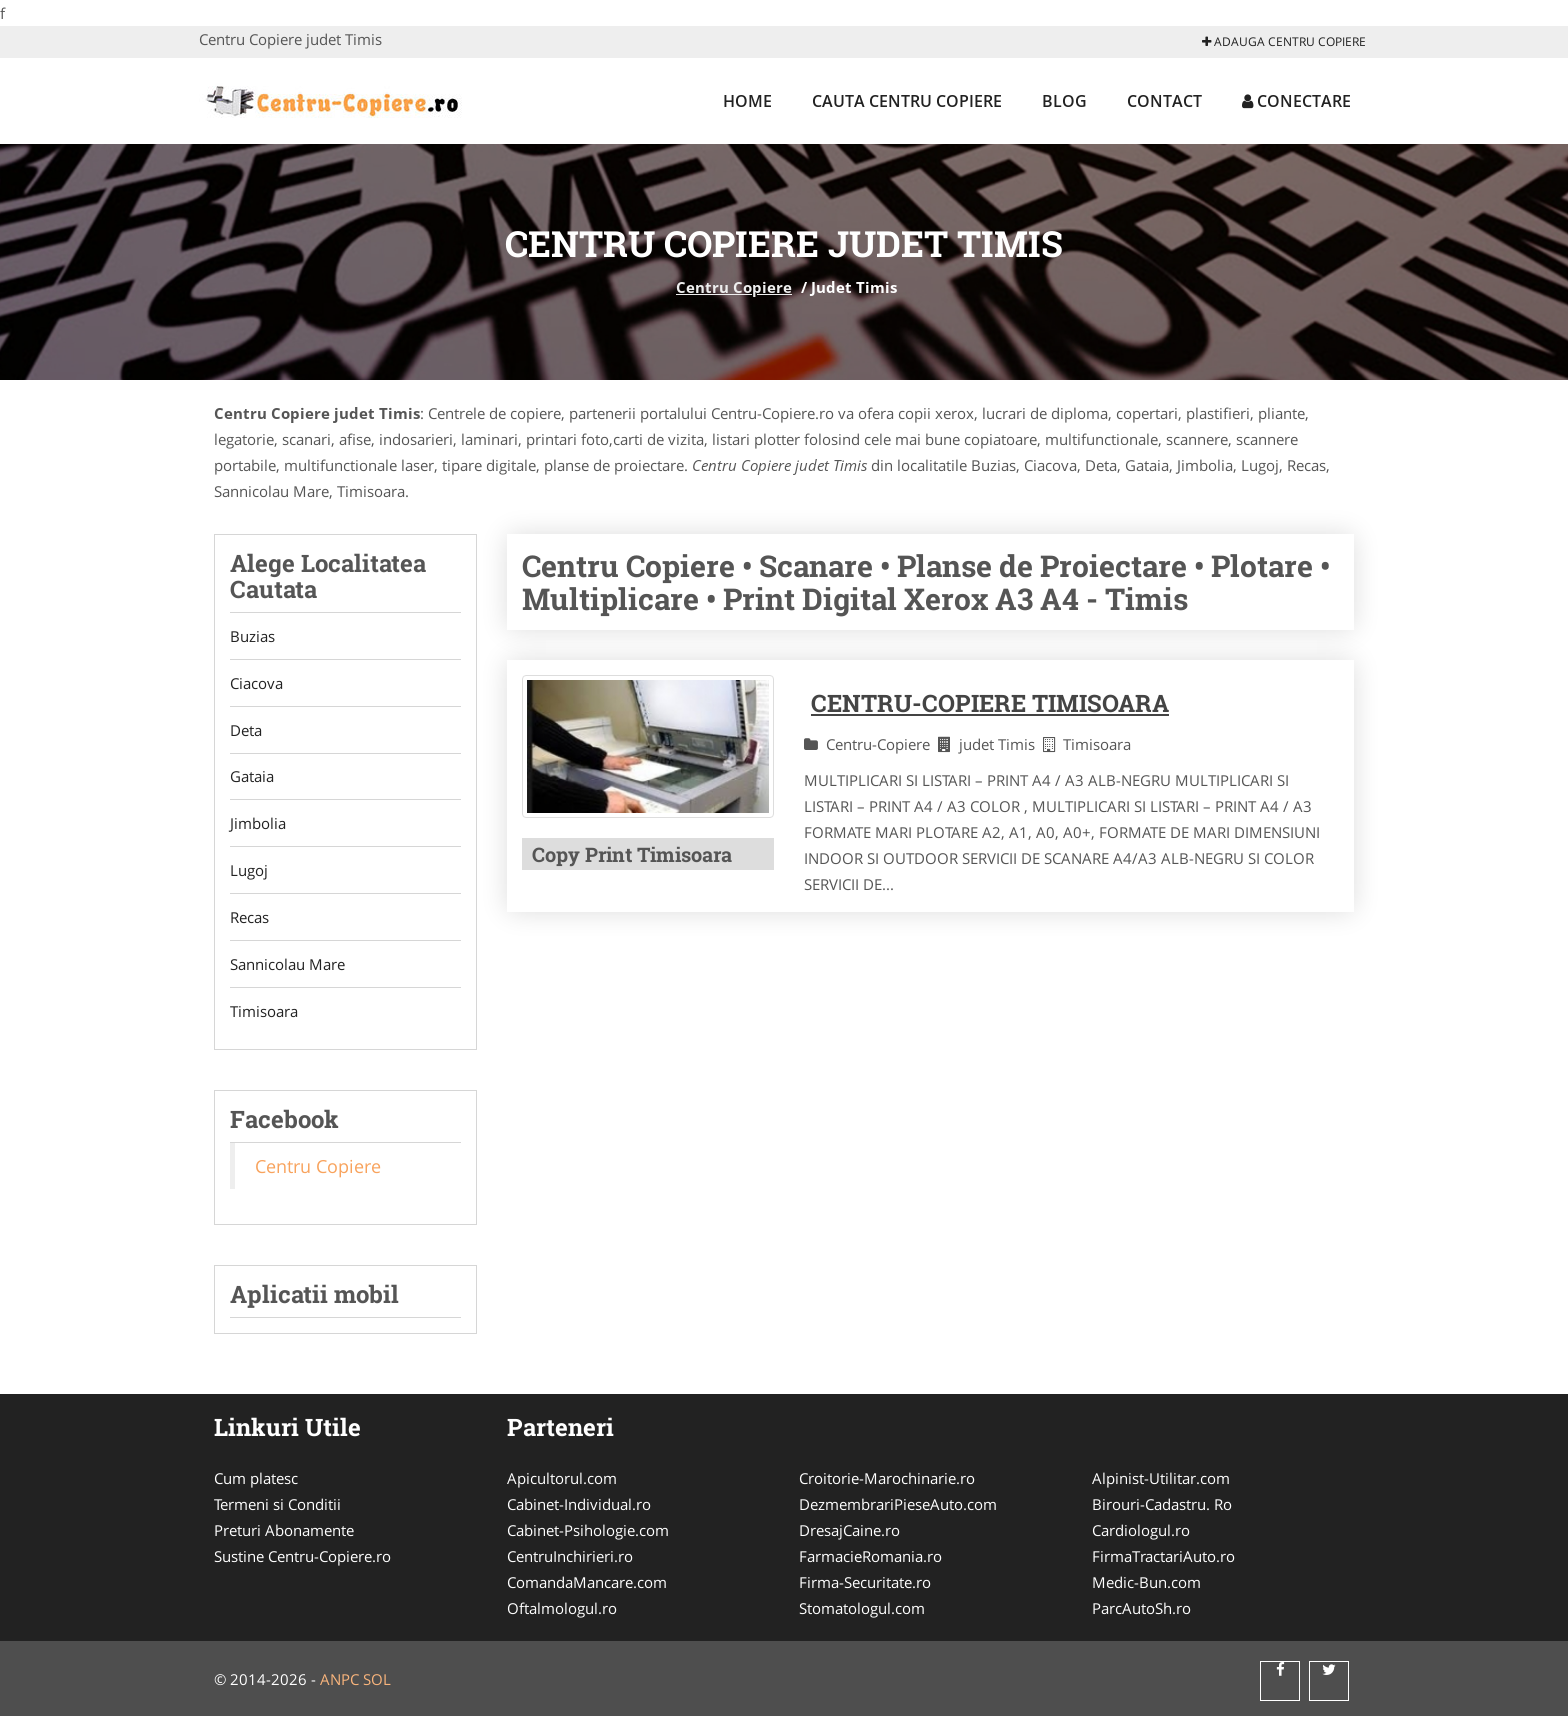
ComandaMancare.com (587, 1583)
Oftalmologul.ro (562, 1609)
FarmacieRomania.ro (870, 1557)
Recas (249, 918)
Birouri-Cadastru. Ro (1162, 1505)
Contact (1164, 101)
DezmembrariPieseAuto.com (898, 1505)
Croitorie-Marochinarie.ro (887, 1479)
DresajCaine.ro (849, 1531)
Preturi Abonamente (284, 1531)
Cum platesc (256, 1479)
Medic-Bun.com (1146, 1583)
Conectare (1296, 101)
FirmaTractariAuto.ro (1163, 1557)
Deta (246, 730)
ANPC (339, 1680)
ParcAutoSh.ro (1141, 1609)
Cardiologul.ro (1141, 1531)
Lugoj (249, 871)
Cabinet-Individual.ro (579, 1505)
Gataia (252, 777)
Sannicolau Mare (287, 965)
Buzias (252, 636)
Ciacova (256, 683)
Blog (1064, 101)
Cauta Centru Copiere (907, 101)
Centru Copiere (734, 287)
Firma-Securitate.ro (865, 1583)
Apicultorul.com (562, 1479)
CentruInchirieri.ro (570, 1557)
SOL (377, 1680)
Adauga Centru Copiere (1284, 41)
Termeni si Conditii (277, 1505)
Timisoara (264, 1012)
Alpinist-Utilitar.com (1161, 1479)
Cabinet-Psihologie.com (588, 1531)
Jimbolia (258, 824)
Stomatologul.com (862, 1609)
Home (747, 101)
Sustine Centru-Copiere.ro (302, 1557)
